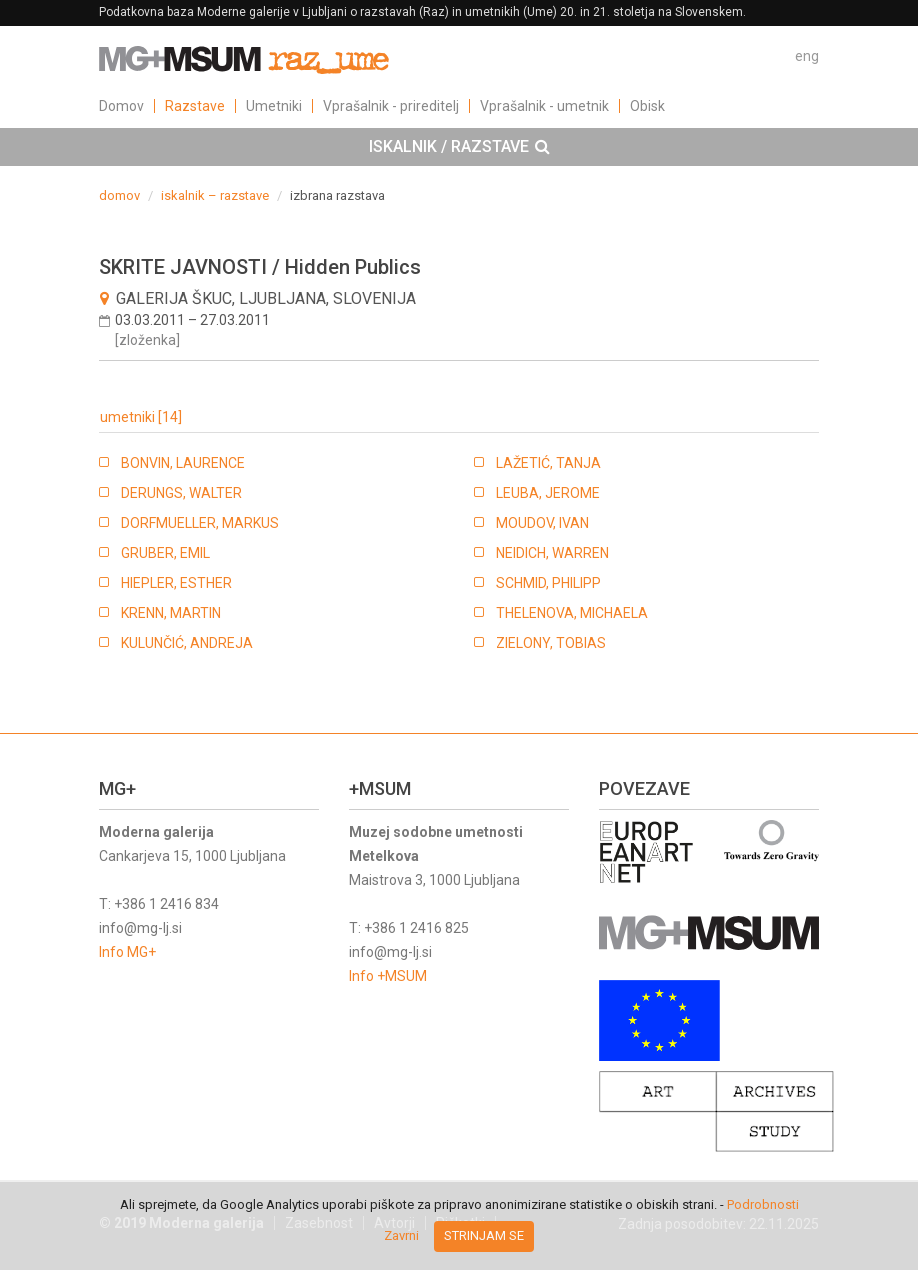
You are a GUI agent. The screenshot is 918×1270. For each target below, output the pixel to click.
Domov (121, 106)
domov (119, 195)
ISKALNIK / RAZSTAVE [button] (459, 147)
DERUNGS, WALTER (181, 493)
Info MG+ (127, 952)
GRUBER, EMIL (165, 553)
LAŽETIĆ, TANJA (548, 463)
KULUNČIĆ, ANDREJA (187, 643)
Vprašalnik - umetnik (544, 106)
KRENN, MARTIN (171, 613)
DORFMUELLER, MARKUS (200, 523)
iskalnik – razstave (215, 195)
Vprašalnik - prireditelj (391, 106)
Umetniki (274, 106)
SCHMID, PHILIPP (548, 583)
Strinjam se (484, 1235)
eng (807, 56)
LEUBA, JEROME (548, 493)
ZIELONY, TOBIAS (551, 643)
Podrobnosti (763, 1204)
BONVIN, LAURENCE (183, 463)
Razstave (195, 106)
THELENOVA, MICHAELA (572, 613)
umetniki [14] (141, 417)
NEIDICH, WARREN (552, 553)
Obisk (647, 106)
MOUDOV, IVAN (542, 523)
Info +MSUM (388, 976)
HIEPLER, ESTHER (176, 583)
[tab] (459, 147)
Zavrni (401, 1235)
